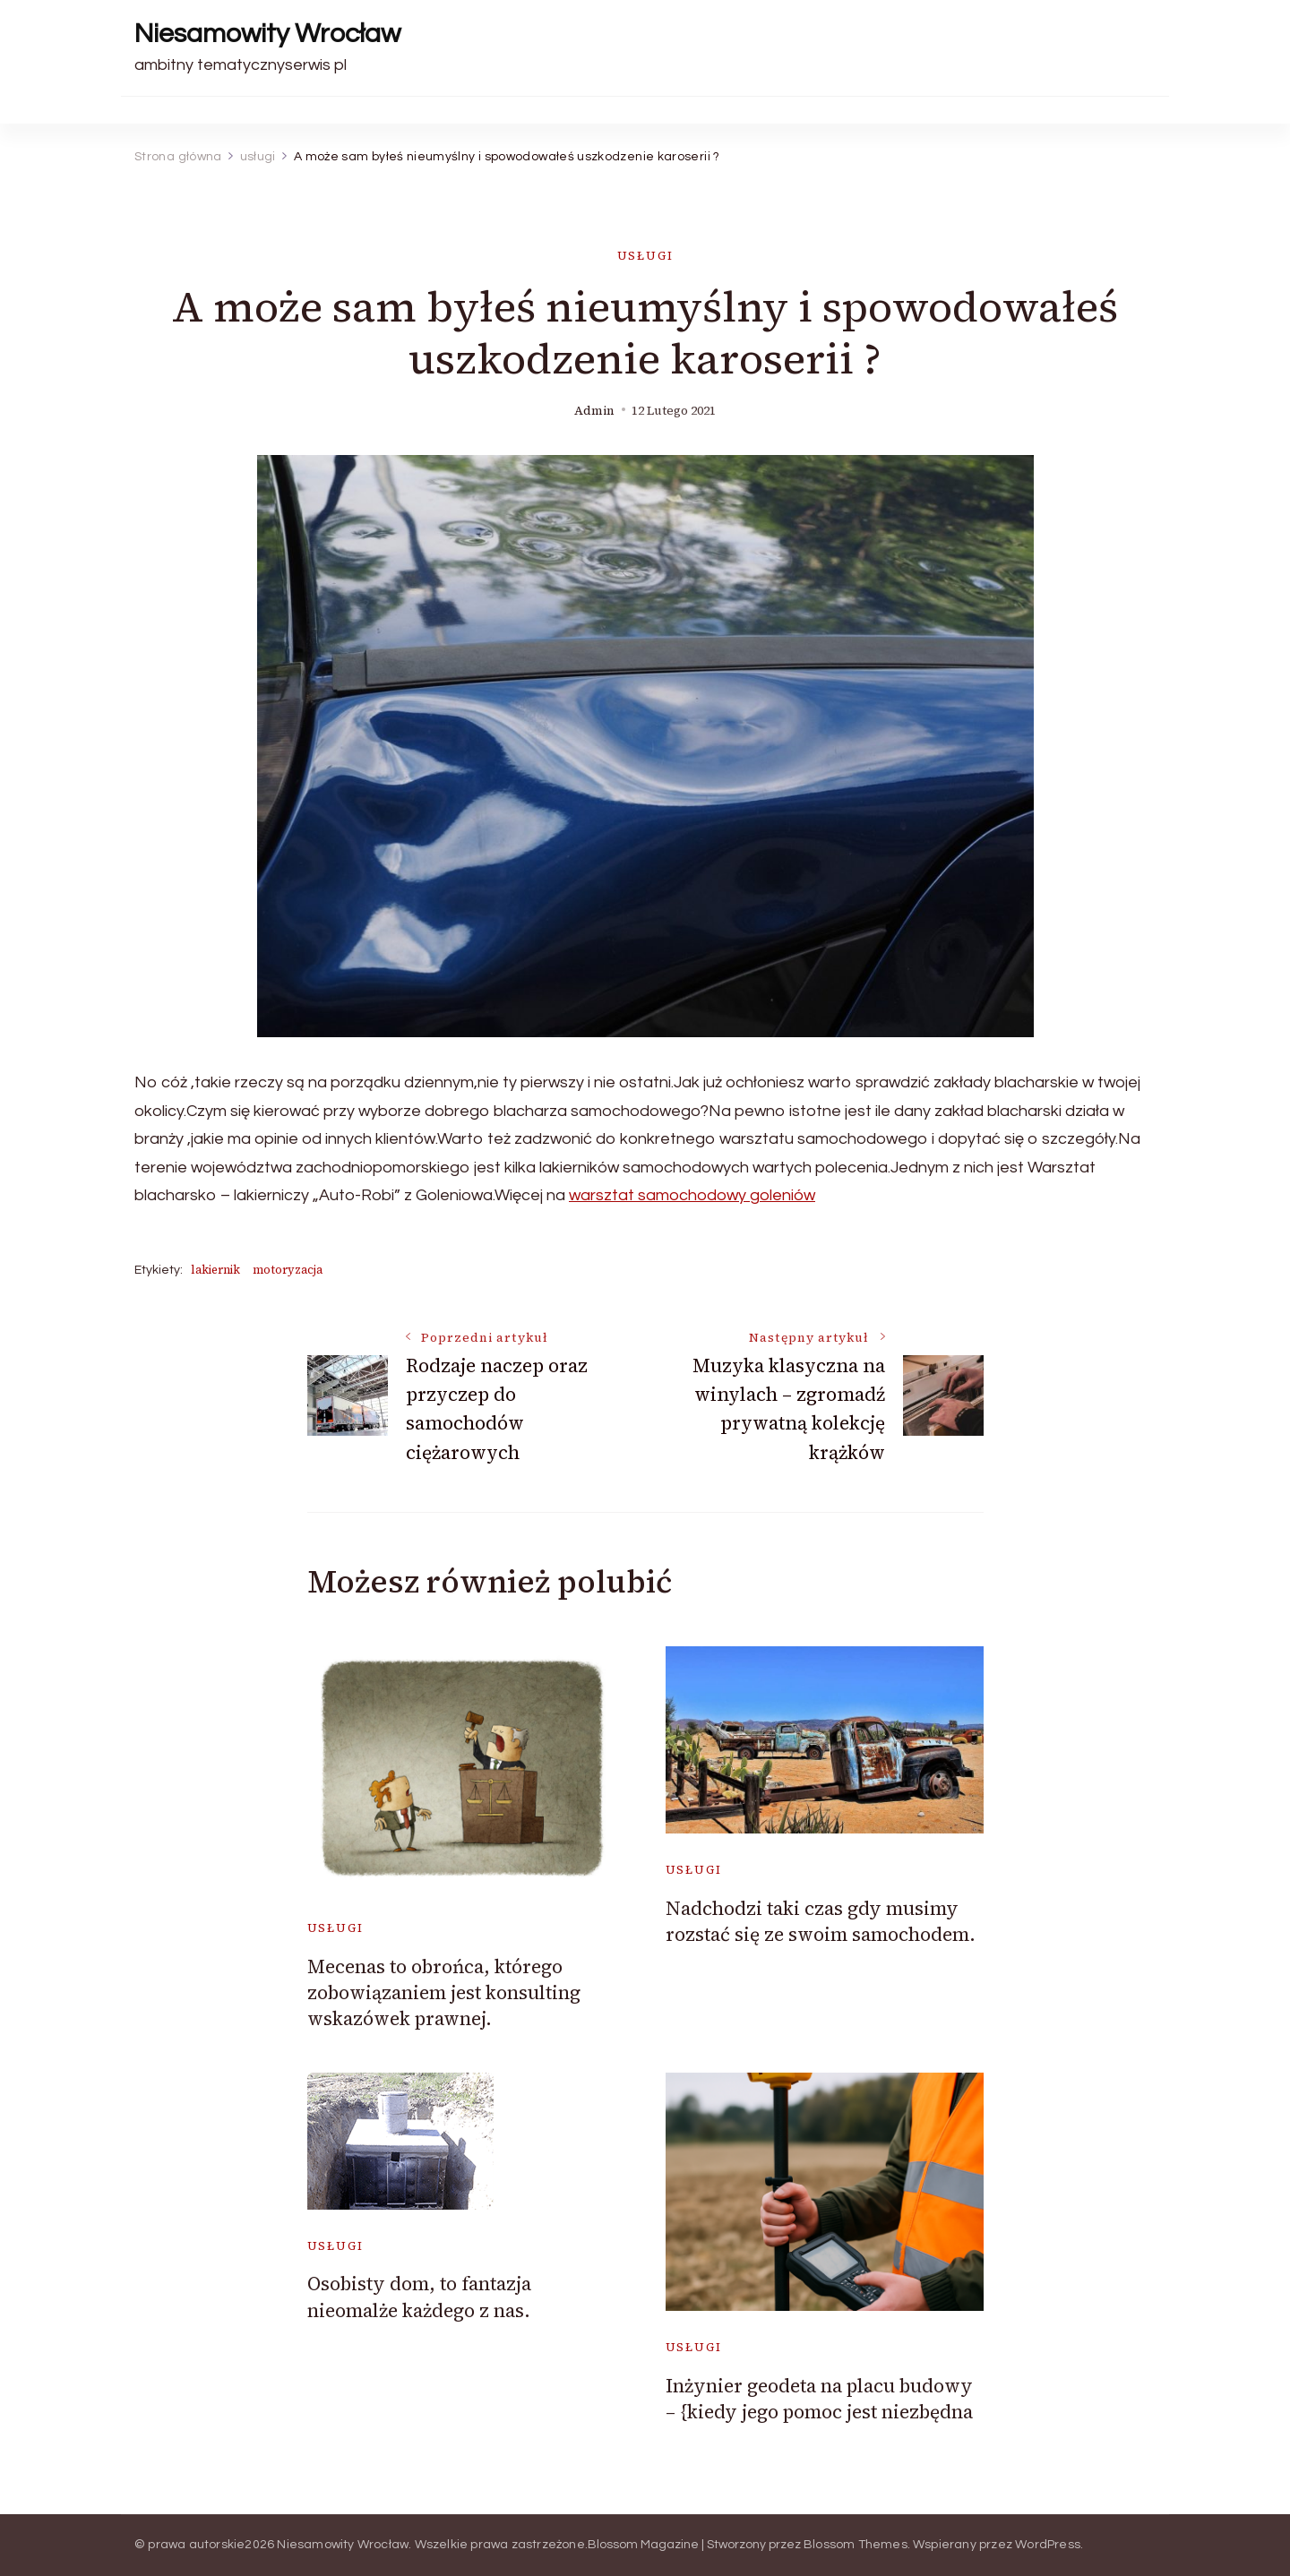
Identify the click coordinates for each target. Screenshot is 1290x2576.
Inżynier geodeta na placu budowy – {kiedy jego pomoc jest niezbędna (819, 2399)
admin (594, 410)
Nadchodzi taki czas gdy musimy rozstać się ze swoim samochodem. (821, 1921)
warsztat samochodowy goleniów (692, 1195)
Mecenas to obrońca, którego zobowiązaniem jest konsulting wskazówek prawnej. (443, 1992)
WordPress (1047, 2544)
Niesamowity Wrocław (267, 33)
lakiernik (215, 1269)
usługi (645, 255)
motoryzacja (287, 1269)
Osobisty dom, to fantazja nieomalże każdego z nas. (419, 2297)
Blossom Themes (855, 2544)
